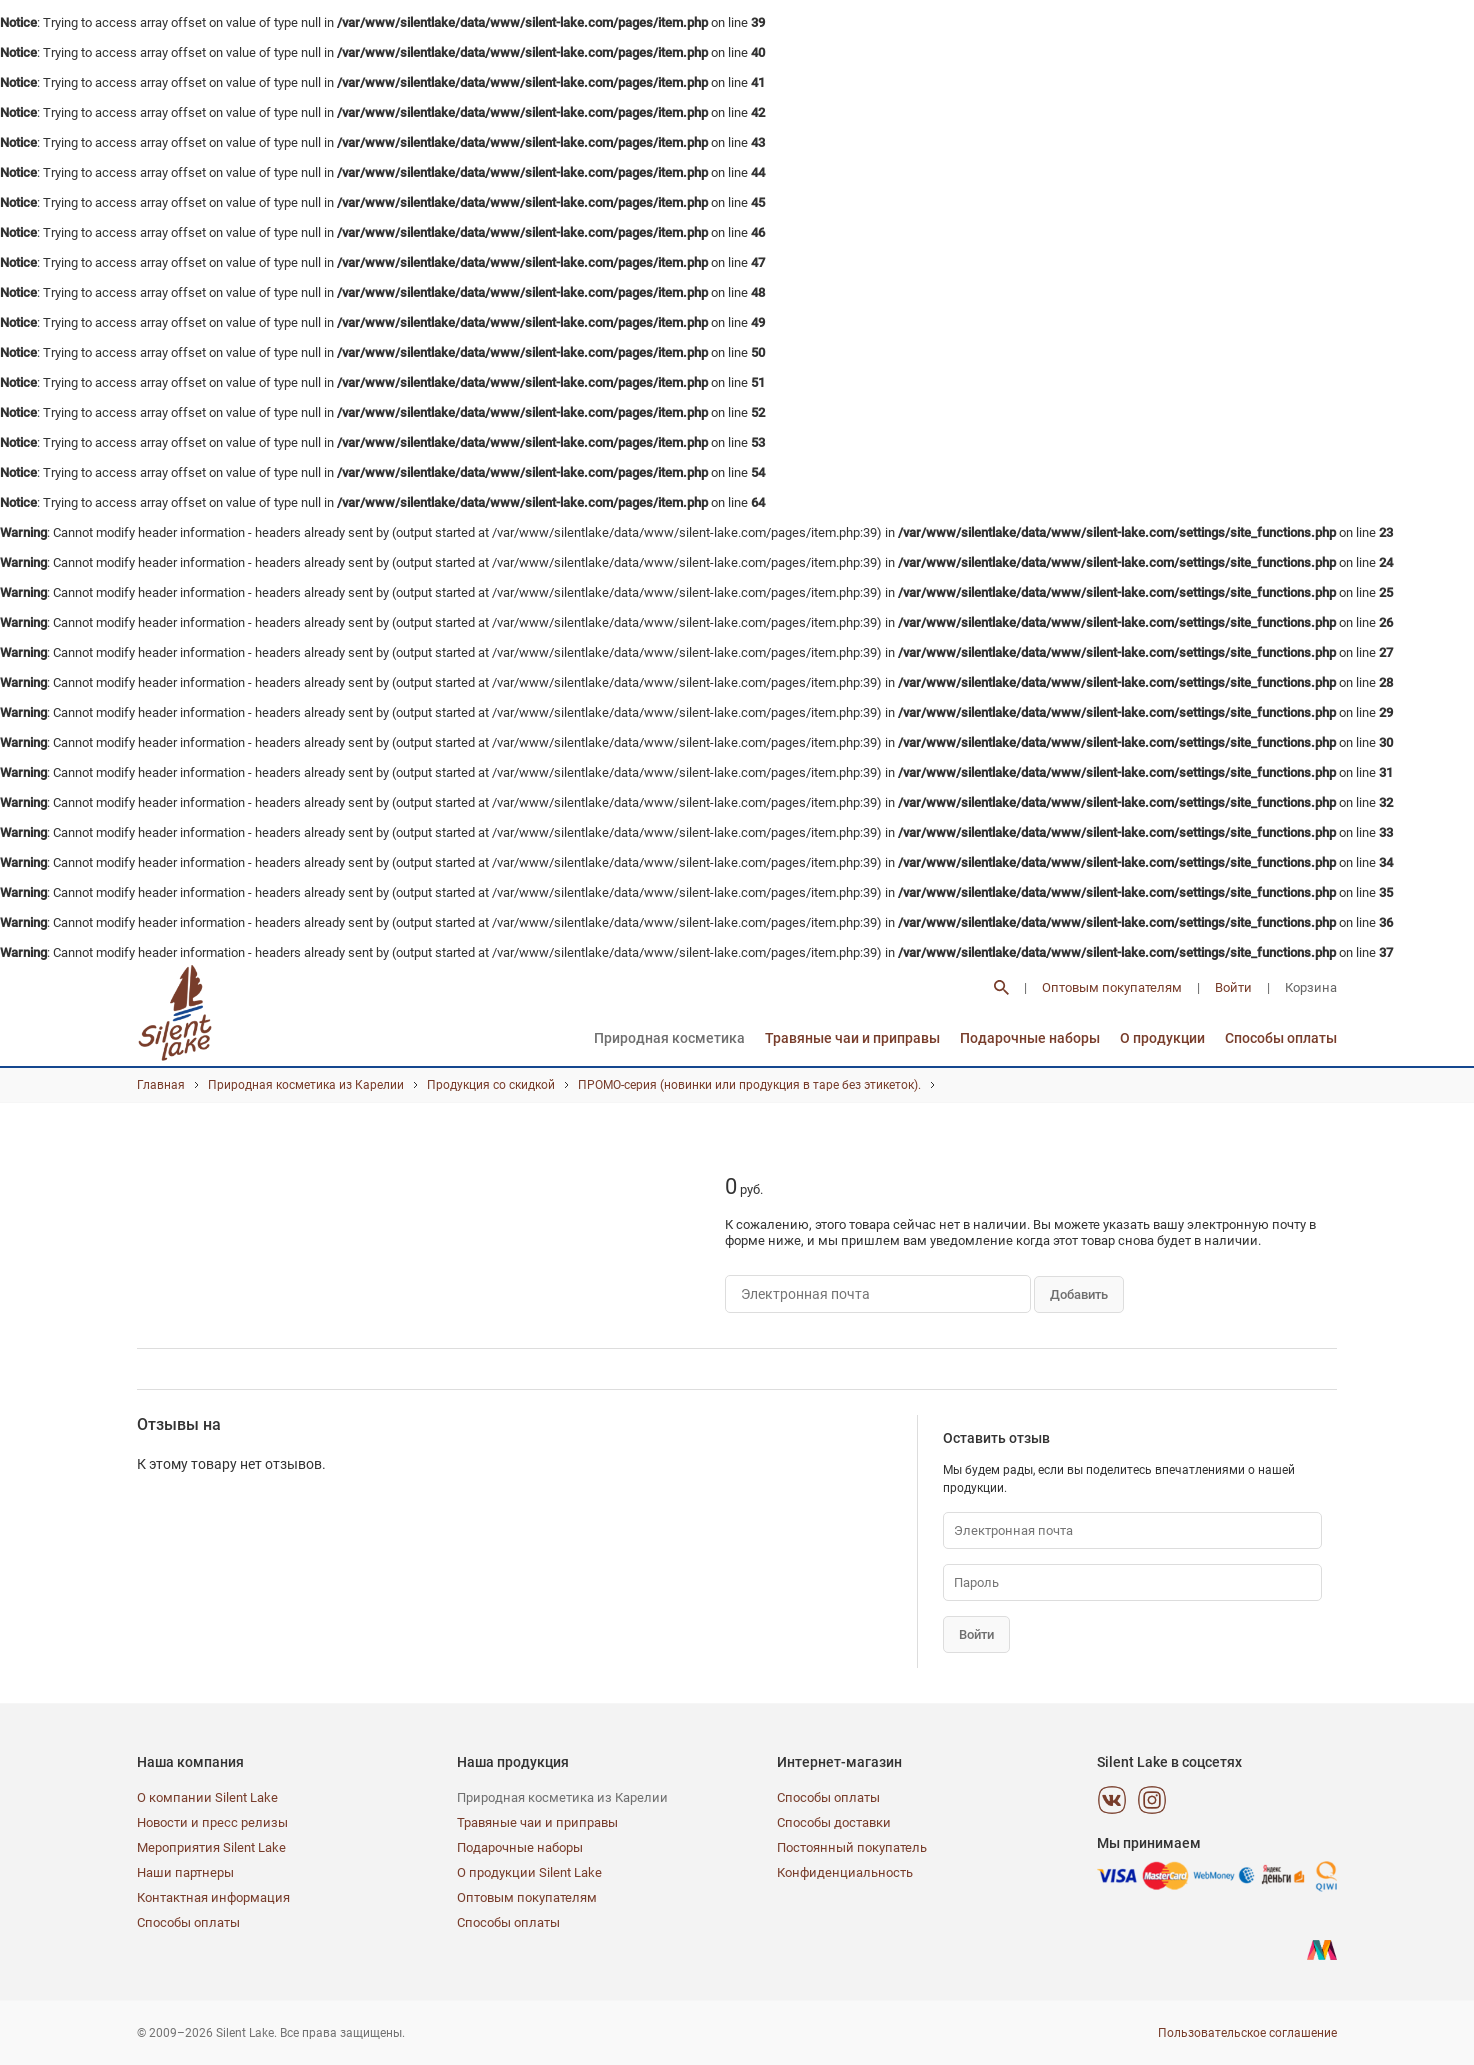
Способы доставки (834, 1822)
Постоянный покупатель (852, 1847)
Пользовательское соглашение (1247, 2033)
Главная (161, 1085)
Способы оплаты (1281, 1038)
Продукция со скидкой (491, 1085)
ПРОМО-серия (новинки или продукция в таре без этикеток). (749, 1085)
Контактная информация (213, 1897)
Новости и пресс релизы (212, 1822)
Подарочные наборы (1030, 1038)
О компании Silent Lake (207, 1797)
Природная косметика (669, 1038)
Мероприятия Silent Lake (211, 1847)
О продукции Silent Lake (529, 1872)
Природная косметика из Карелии (306, 1085)
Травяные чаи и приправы (852, 1038)
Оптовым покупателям (1112, 987)
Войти (1233, 987)
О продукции (1162, 1038)
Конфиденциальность (845, 1872)
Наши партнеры (185, 1872)
